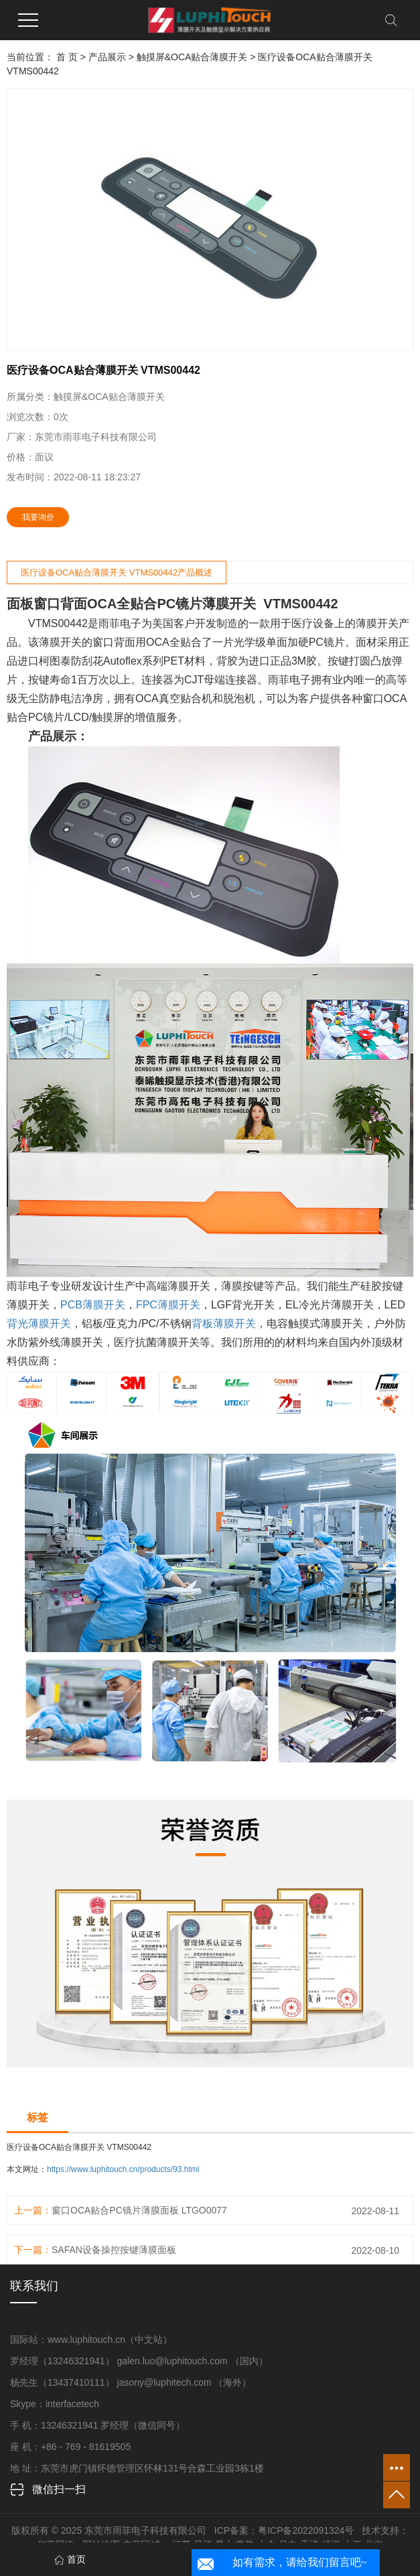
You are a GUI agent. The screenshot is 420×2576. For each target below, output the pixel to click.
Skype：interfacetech (54, 2403)
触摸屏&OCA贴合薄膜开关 (192, 57)
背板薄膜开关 (224, 1323)
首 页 (67, 57)
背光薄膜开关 (39, 1323)
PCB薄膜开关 (92, 1304)
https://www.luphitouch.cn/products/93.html (123, 2169)
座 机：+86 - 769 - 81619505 (70, 2446)
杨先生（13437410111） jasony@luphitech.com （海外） (131, 2382)
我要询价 (38, 517)
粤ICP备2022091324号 (306, 2530)
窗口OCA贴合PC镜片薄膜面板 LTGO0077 (139, 2210)
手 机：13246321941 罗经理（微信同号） (97, 2425)
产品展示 (107, 57)
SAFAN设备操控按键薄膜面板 (114, 2249)
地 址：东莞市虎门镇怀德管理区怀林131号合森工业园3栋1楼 (137, 2468)
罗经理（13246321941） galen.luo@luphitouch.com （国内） (139, 2361)
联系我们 (34, 2286)
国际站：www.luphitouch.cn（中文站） (91, 2339)
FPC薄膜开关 (168, 1304)
